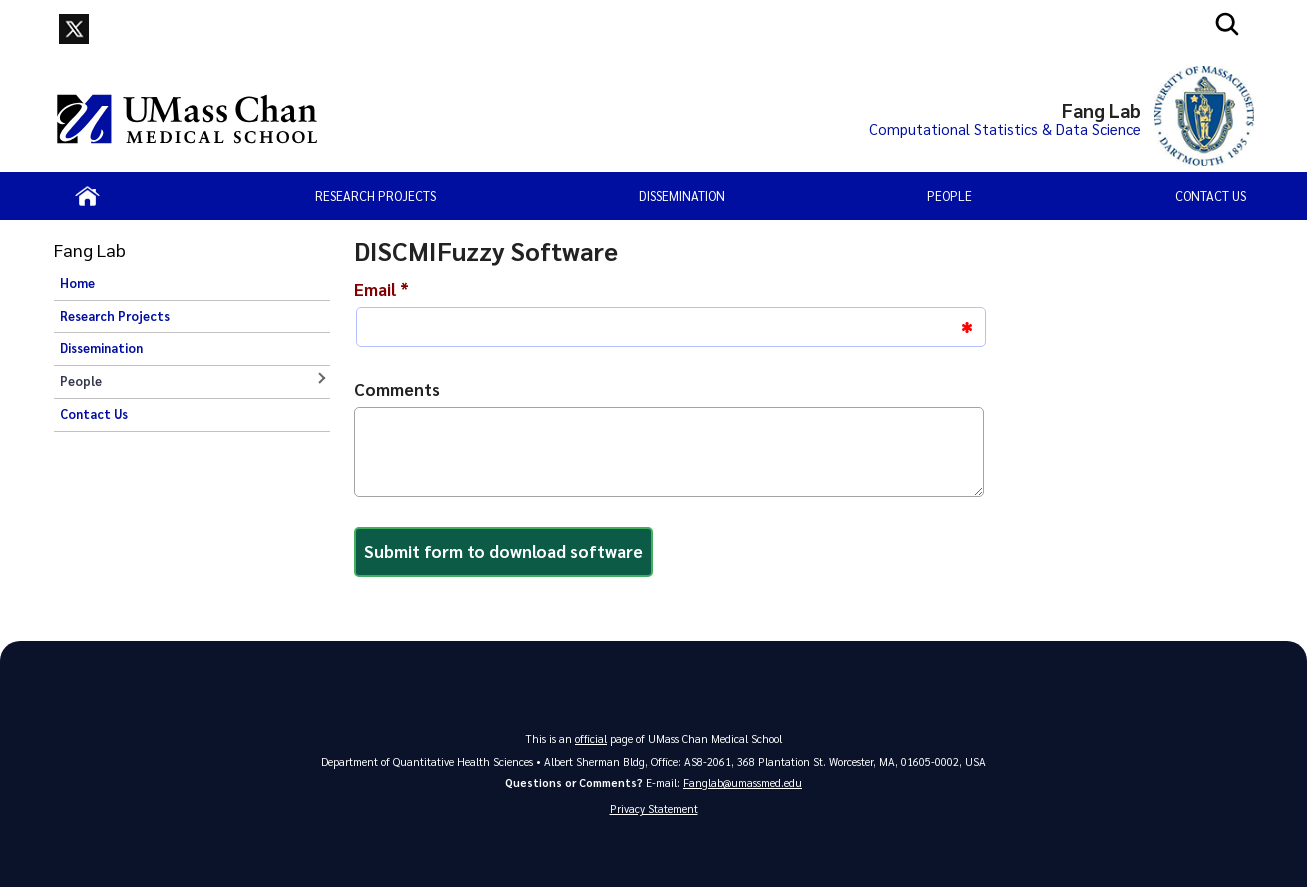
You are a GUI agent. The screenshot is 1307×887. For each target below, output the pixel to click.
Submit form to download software (503, 551)
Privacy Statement (654, 808)
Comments (397, 389)
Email (381, 289)
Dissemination (682, 195)
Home (77, 283)
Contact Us (1210, 195)
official (591, 738)
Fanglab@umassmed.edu (742, 782)
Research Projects (375, 195)
